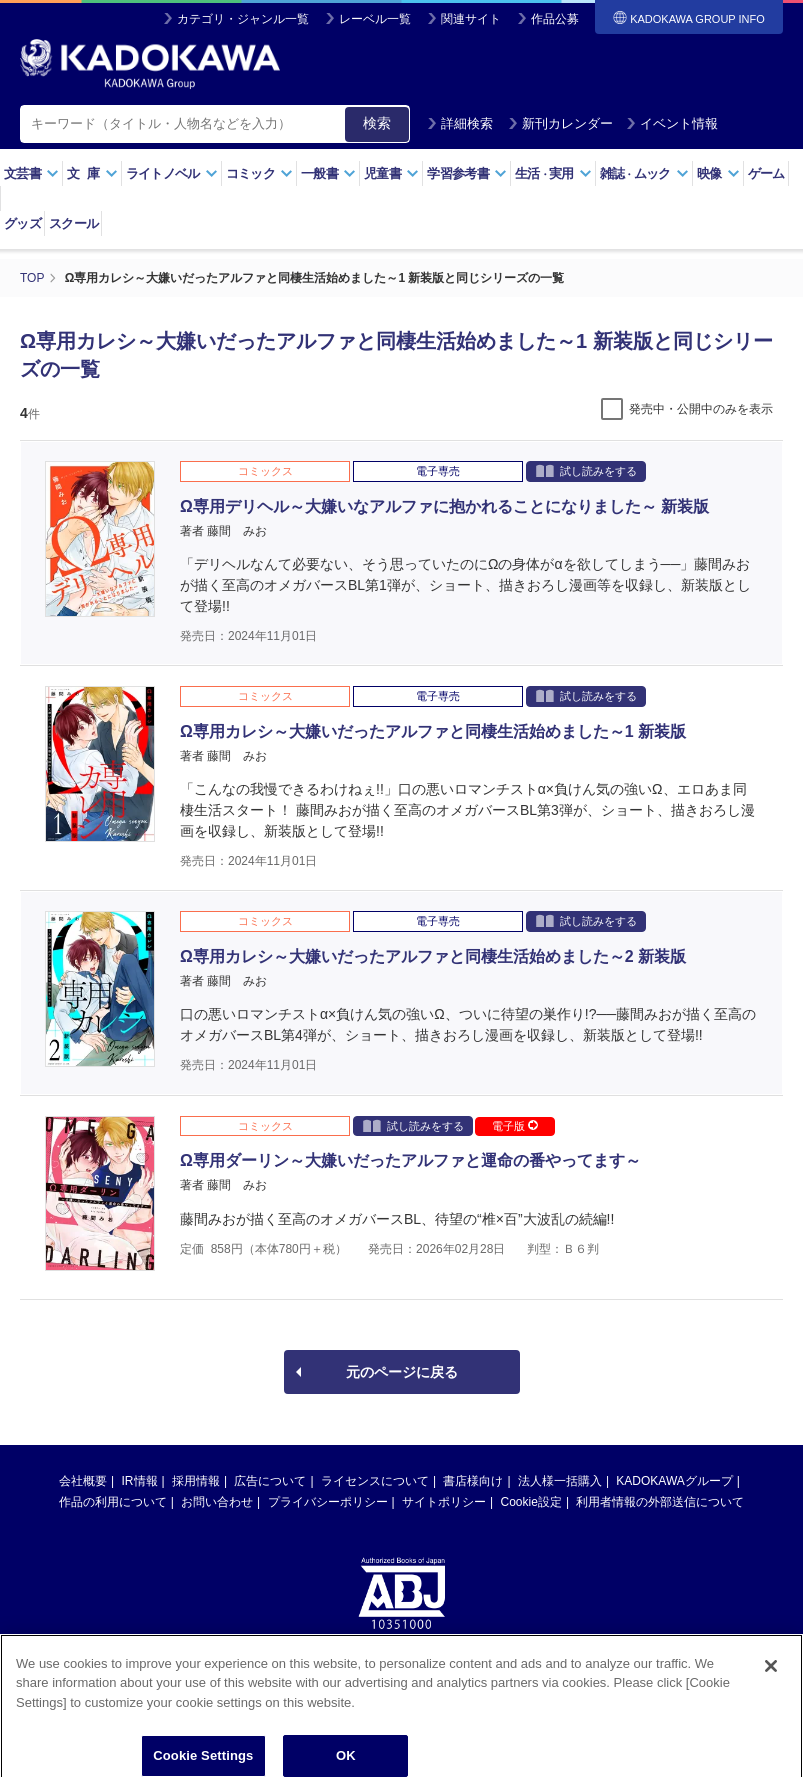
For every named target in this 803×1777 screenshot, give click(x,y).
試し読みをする (586, 470)
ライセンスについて (375, 1481)
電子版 (515, 1126)
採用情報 (196, 1481)
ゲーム (766, 173)
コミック (259, 173)
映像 (718, 173)
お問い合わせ (217, 1502)
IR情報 (140, 1481)
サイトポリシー (444, 1502)
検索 (377, 123)
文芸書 (31, 173)
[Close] (771, 1684)
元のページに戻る (402, 1372)
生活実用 (553, 173)
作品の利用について (113, 1502)
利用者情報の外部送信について (660, 1502)
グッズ (22, 223)
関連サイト (471, 19)
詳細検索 (460, 123)
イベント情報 (672, 123)
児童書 (391, 173)
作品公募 (555, 19)
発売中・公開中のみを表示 (701, 409)
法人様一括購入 (560, 1481)
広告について (270, 1481)
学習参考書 (467, 173)
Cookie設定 (531, 1502)
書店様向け (473, 1481)
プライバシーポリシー (328, 1502)
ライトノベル (172, 173)
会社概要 (83, 1481)
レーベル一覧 (375, 19)
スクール (73, 223)
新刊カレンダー (560, 123)
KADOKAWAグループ (674, 1481)
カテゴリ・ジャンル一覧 (243, 19)
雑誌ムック (644, 173)
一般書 (328, 173)
